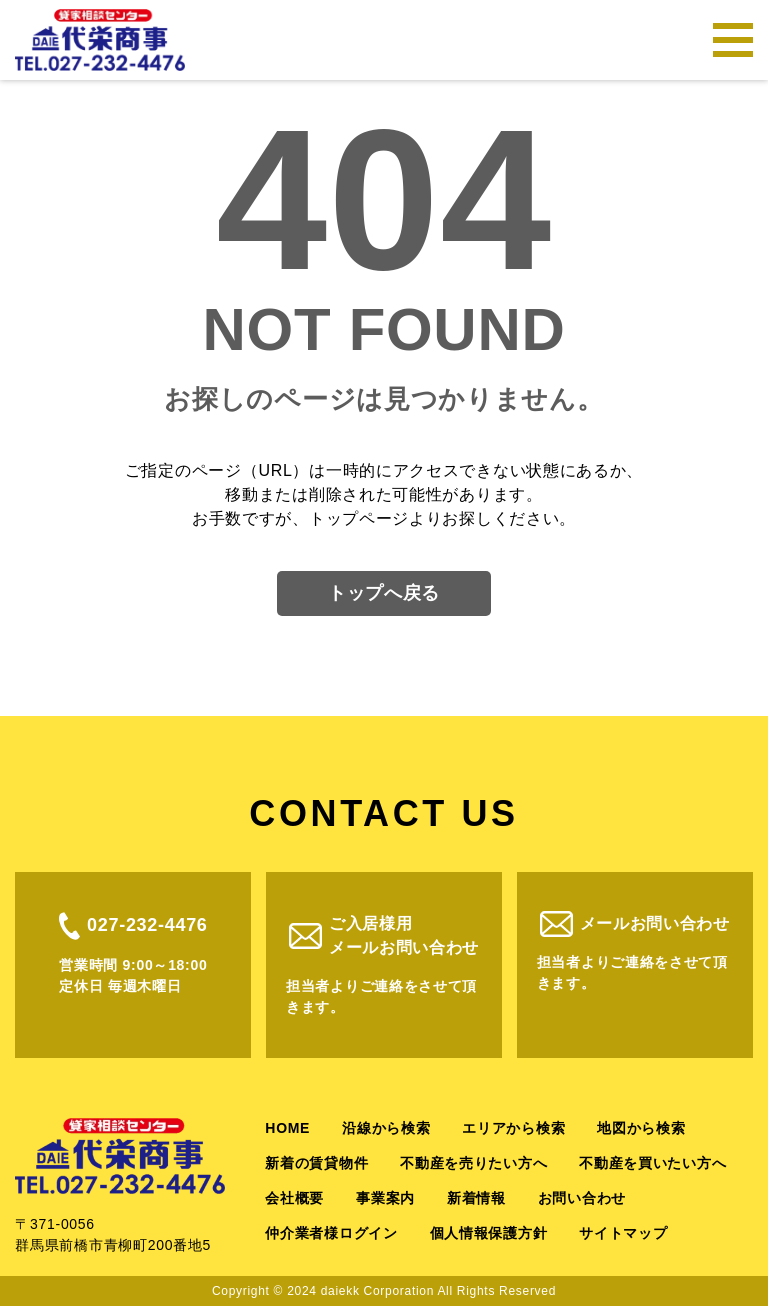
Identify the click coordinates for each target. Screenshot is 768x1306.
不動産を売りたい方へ (473, 1163)
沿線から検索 (386, 1128)
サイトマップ (623, 1233)
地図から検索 (641, 1128)
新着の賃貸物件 (316, 1163)
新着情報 (476, 1198)
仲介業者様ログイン (331, 1233)
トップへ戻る (384, 593)
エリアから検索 (513, 1128)
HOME (287, 1128)
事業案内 (385, 1198)
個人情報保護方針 (489, 1233)
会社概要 (294, 1198)
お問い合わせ (582, 1198)
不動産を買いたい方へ (652, 1163)
